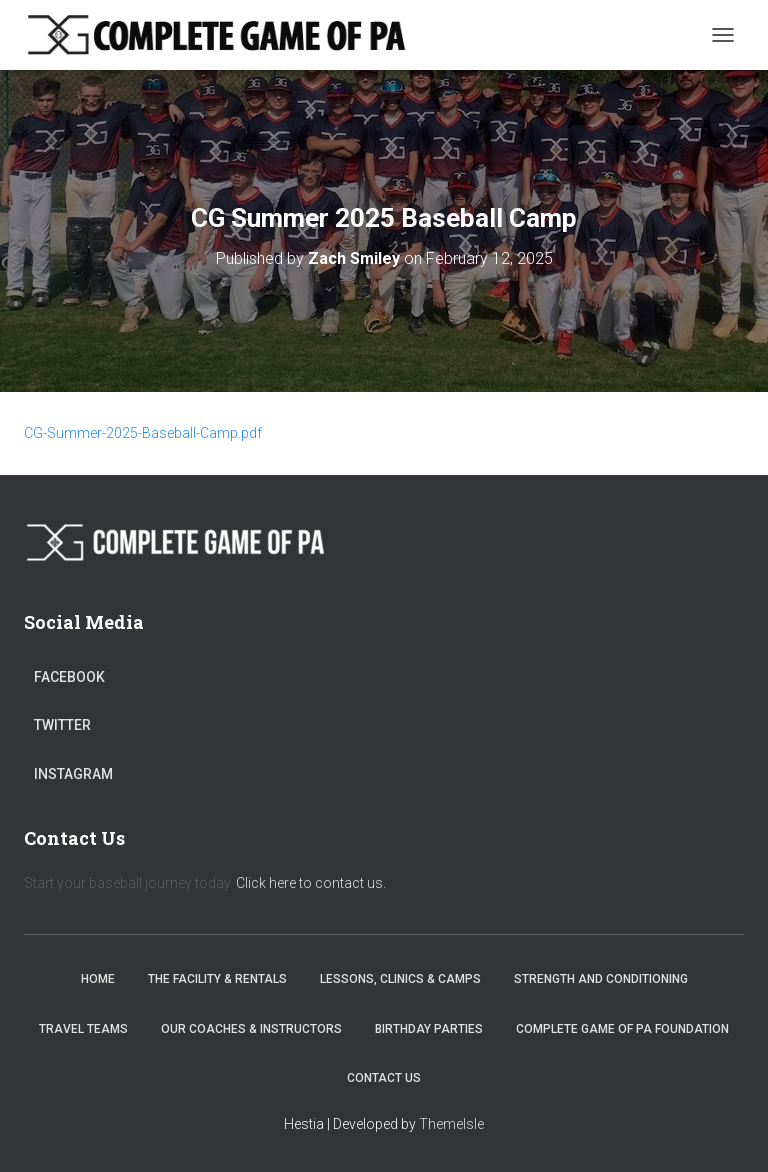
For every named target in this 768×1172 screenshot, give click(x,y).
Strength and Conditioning (601, 979)
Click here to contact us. (311, 883)
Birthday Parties (429, 1029)
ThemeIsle (451, 1124)
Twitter (62, 725)
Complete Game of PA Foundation (622, 1029)
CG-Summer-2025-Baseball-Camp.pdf (143, 433)
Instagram (73, 774)
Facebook (69, 677)
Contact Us (384, 1078)
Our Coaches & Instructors (251, 1029)
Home (98, 979)
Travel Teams (83, 1029)
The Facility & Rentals (217, 979)
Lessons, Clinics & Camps (400, 979)
